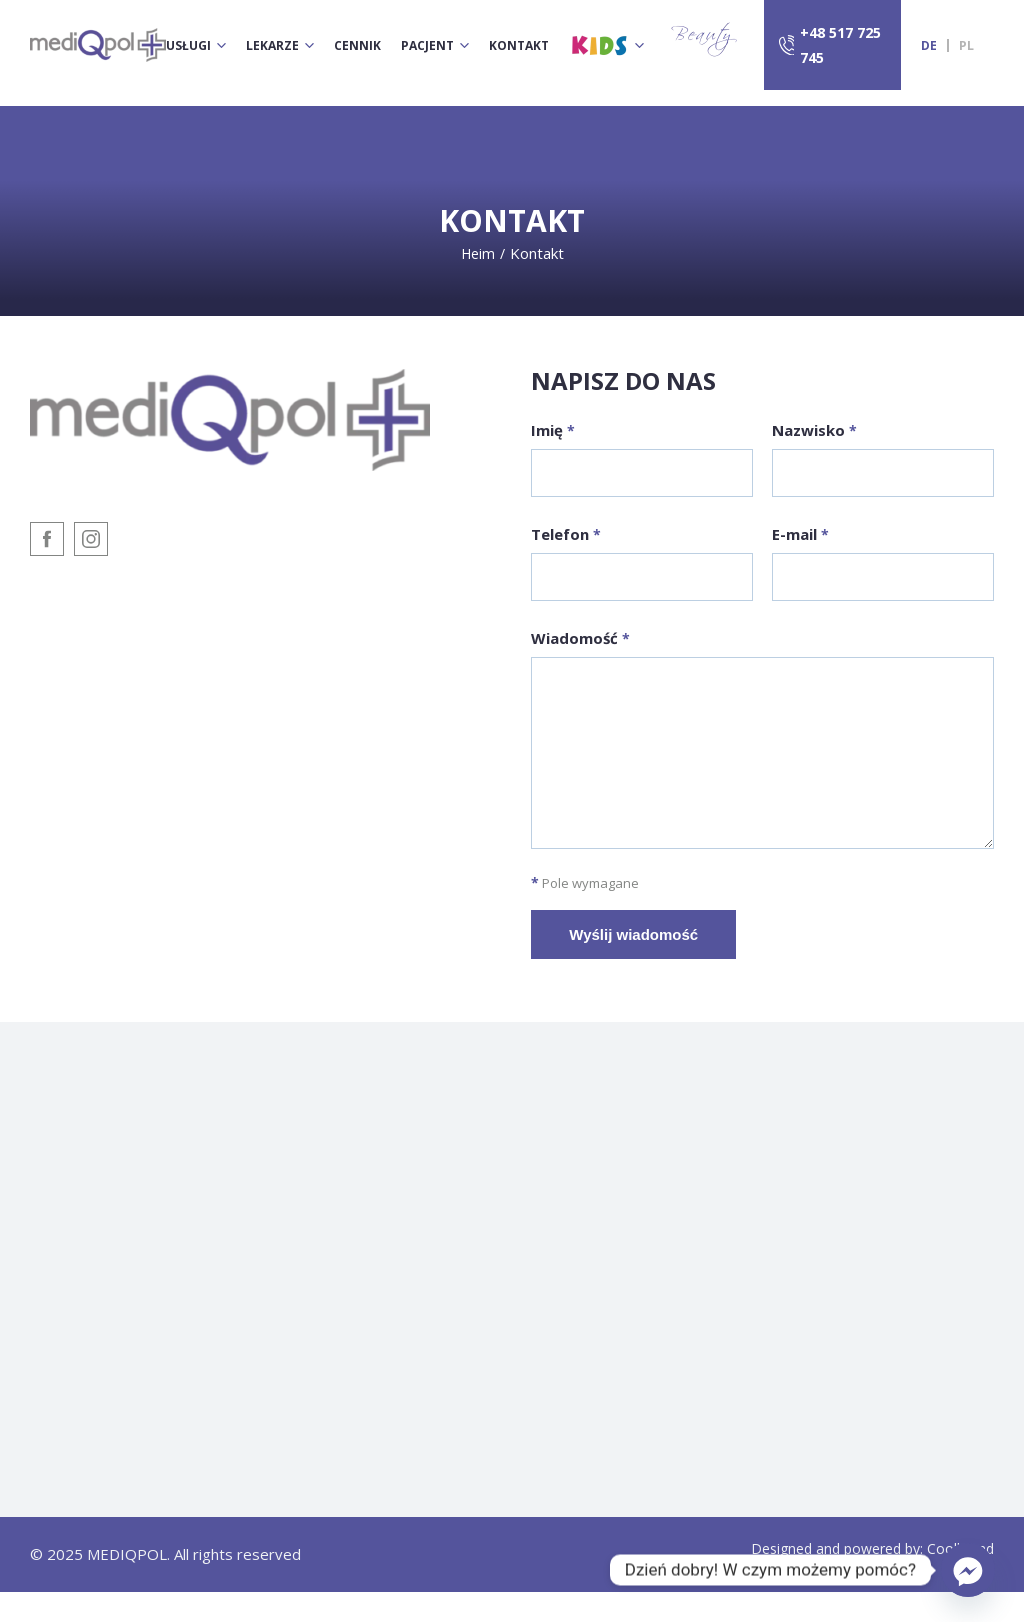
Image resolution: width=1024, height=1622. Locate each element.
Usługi (188, 45)
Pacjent (427, 45)
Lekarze (272, 45)
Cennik (357, 45)
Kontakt (519, 45)
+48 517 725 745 (840, 45)
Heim (478, 253)
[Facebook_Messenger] (968, 1570)
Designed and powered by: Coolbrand (872, 1580)
